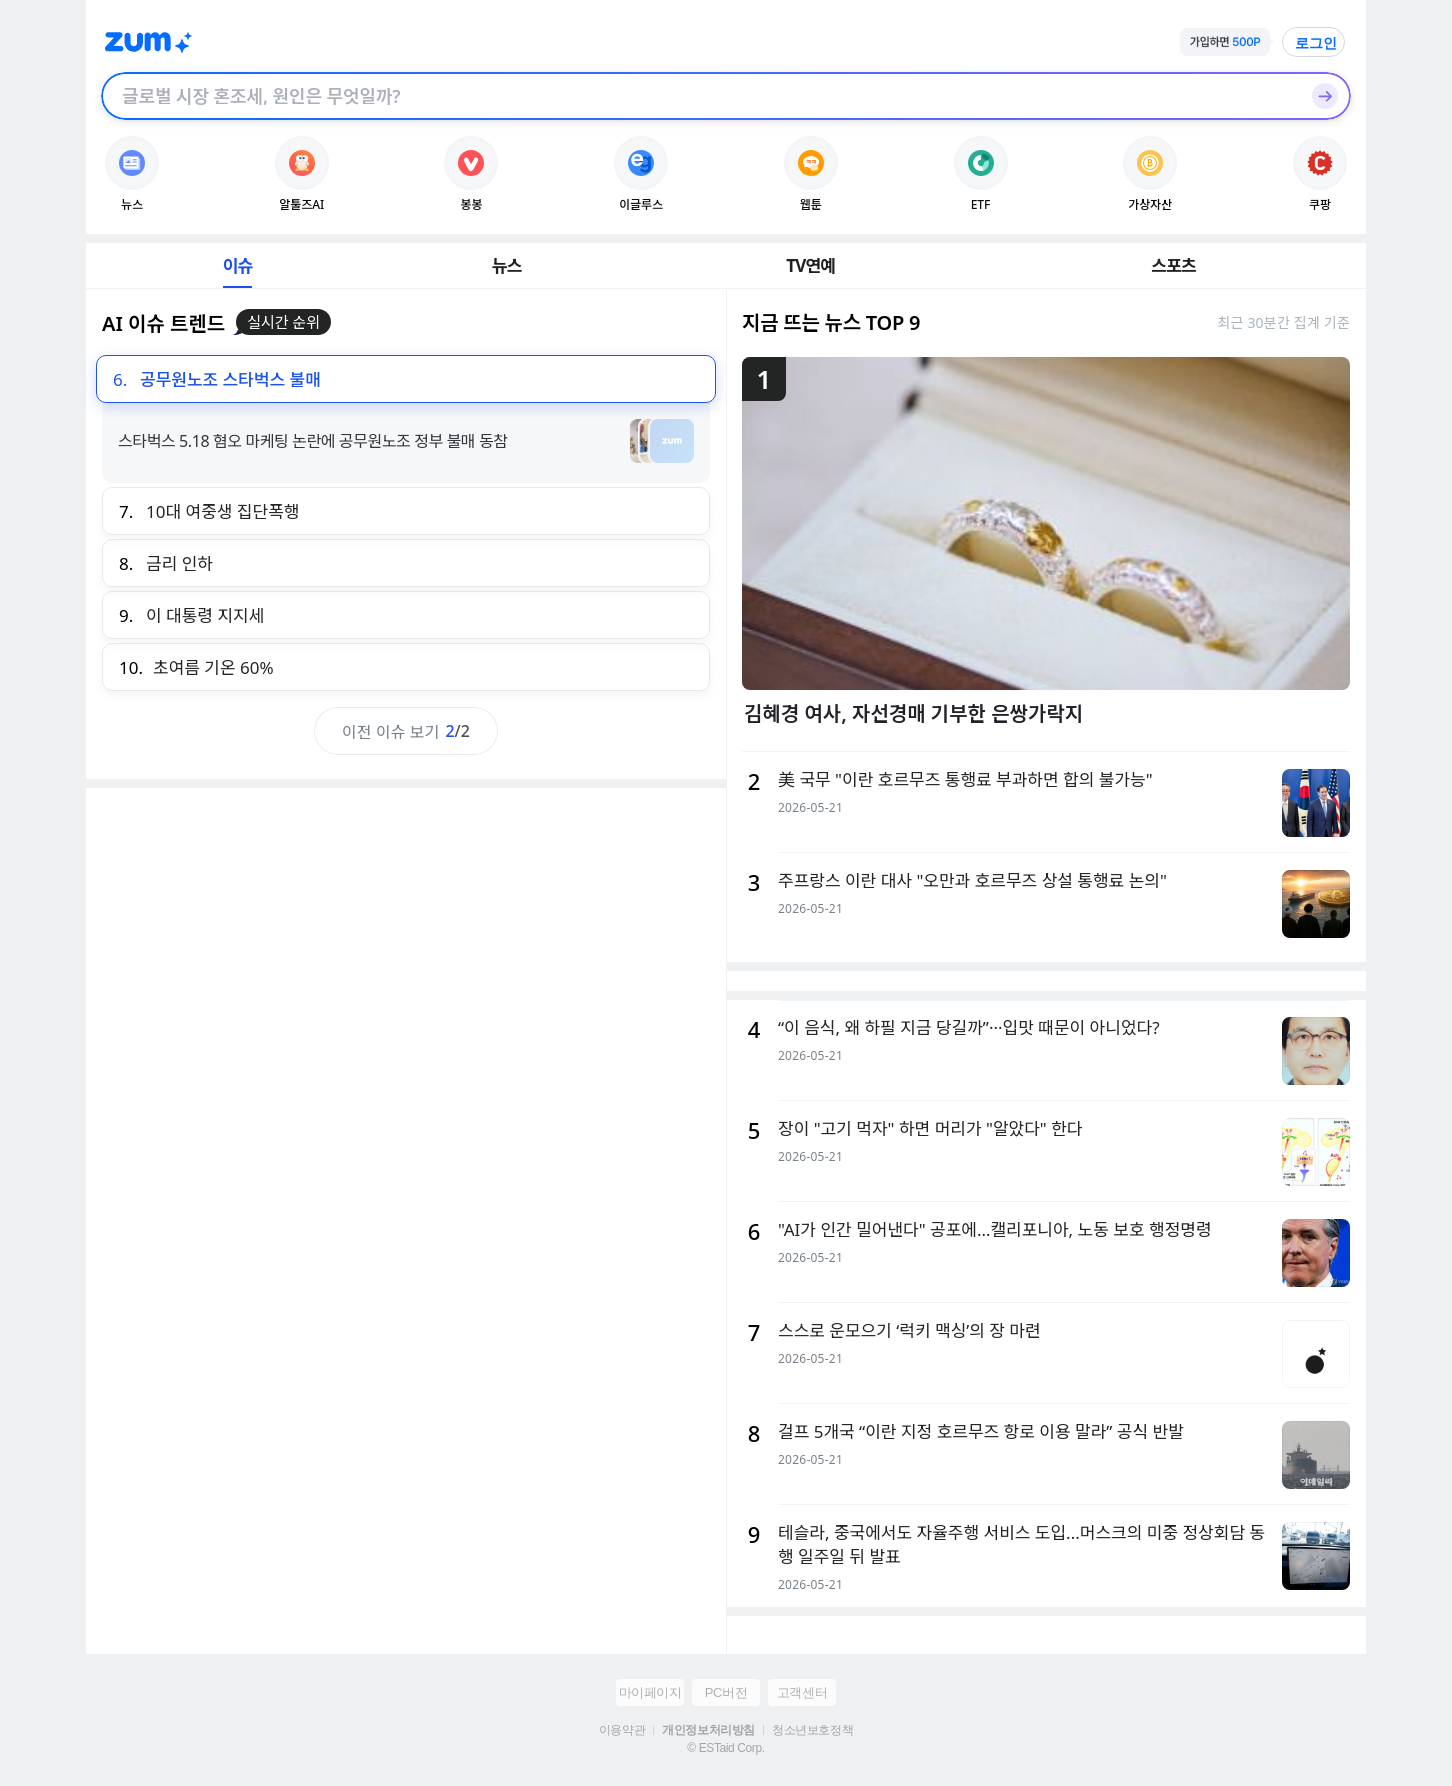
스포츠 (1173, 265)
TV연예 (810, 265)
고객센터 (802, 1692)
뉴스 (507, 265)
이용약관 (622, 1730)
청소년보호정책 (812, 1730)
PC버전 (726, 1692)
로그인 (1316, 43)
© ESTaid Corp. (725, 1748)
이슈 (238, 265)
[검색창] (700, 96)
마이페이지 (650, 1692)
